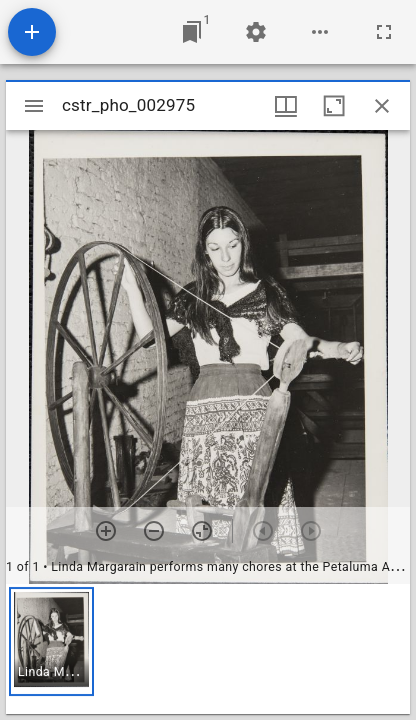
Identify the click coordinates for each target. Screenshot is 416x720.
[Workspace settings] (256, 32)
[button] (51, 641)
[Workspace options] (320, 32)
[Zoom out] (154, 531)
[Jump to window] (192, 32)
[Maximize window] (334, 106)
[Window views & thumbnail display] (286, 106)
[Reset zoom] (202, 531)
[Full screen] (384, 32)
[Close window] (382, 106)
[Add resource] (32, 32)
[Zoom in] (106, 531)
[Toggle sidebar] (34, 106)
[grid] (208, 649)
